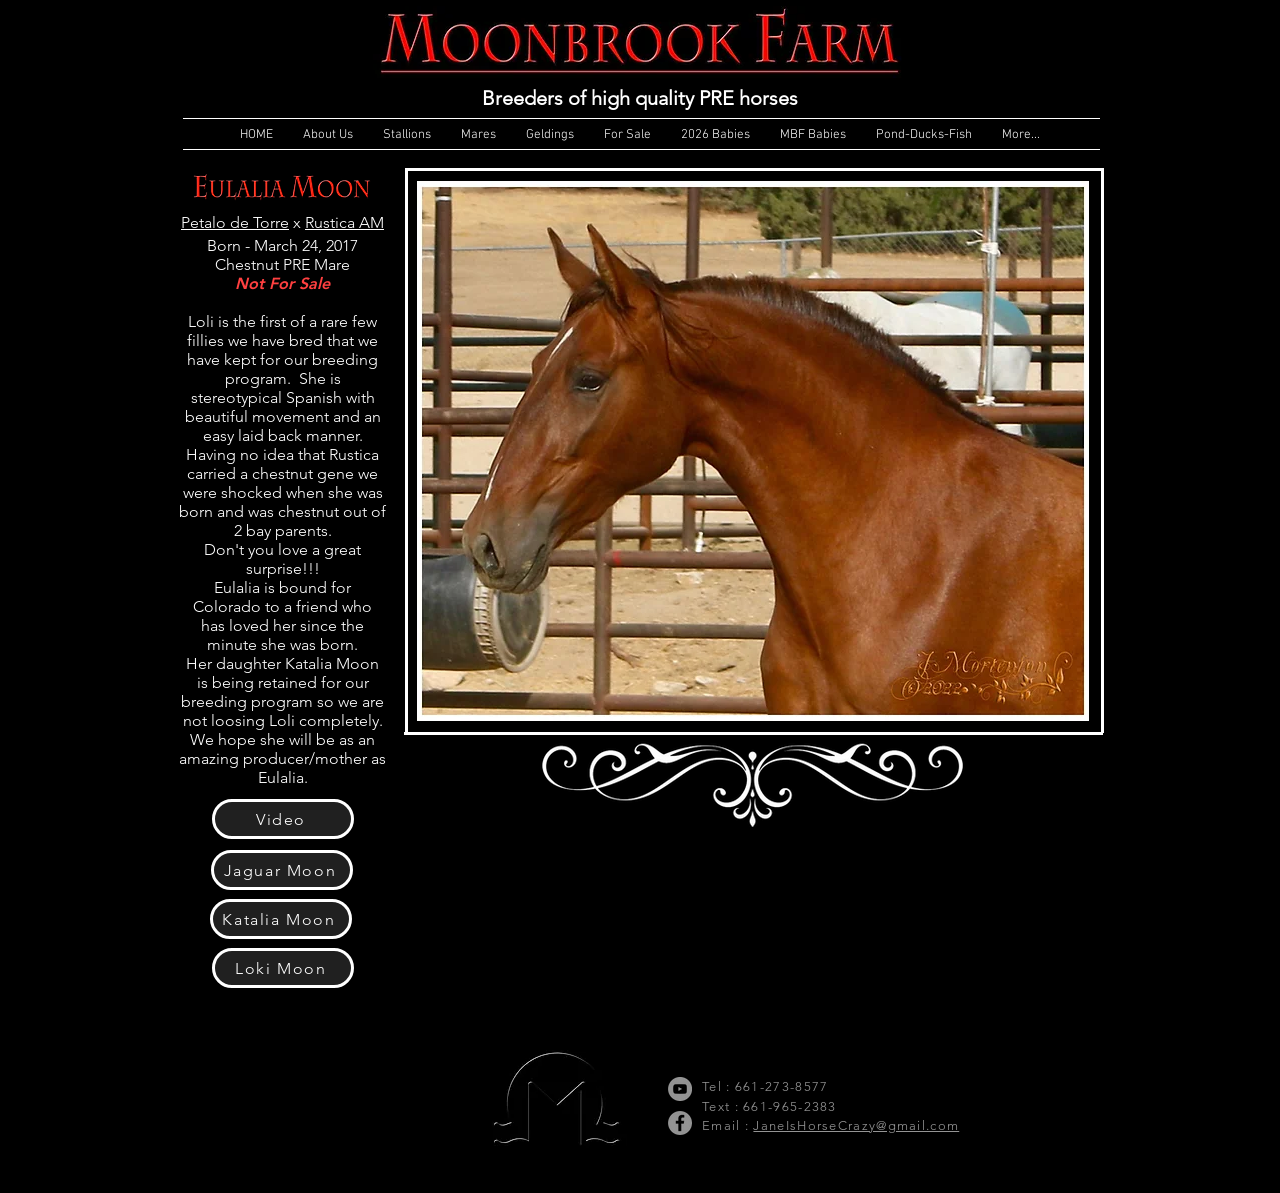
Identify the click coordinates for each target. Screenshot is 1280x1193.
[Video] (283, 819)
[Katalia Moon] (281, 919)
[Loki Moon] (283, 968)
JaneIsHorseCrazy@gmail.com (856, 1125)
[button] (753, 451)
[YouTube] (680, 1089)
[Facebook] (680, 1123)
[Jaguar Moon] (282, 870)
